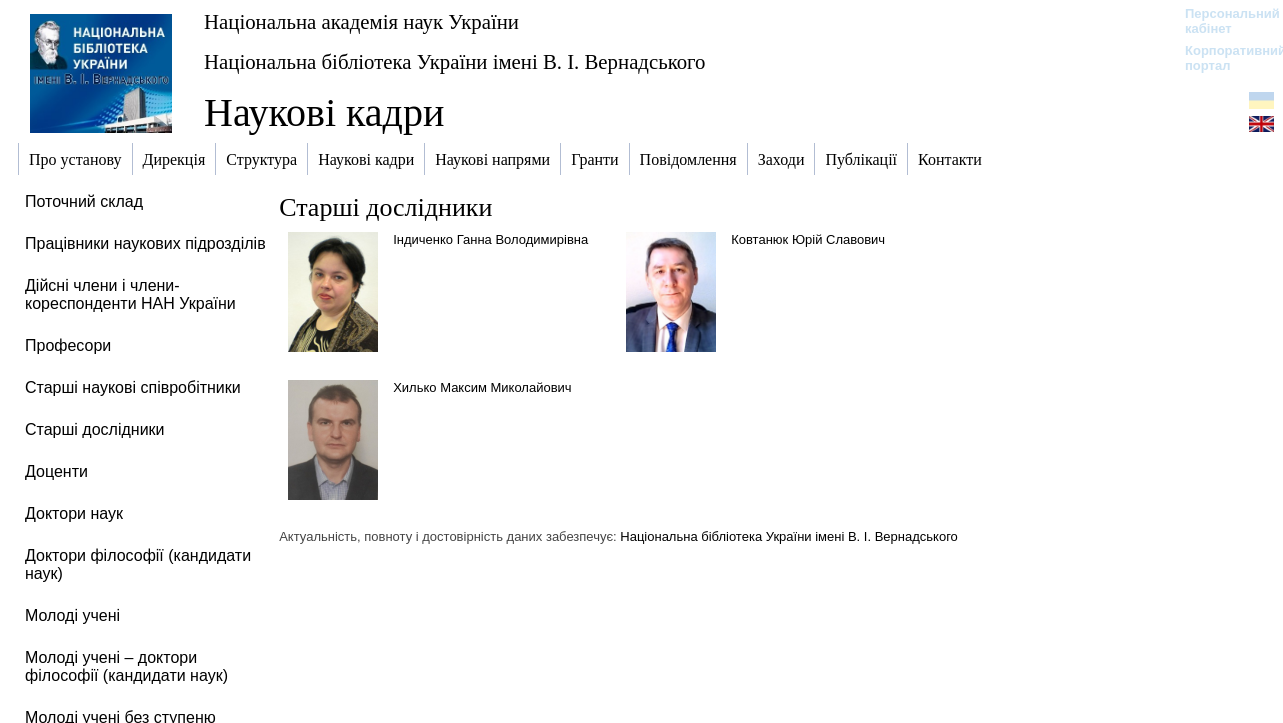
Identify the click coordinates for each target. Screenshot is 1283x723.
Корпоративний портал (1222, 58)
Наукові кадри (324, 112)
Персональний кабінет (1222, 21)
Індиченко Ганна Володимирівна (490, 239)
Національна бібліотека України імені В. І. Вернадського (455, 61)
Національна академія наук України (361, 21)
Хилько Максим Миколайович (482, 387)
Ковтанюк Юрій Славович (808, 239)
